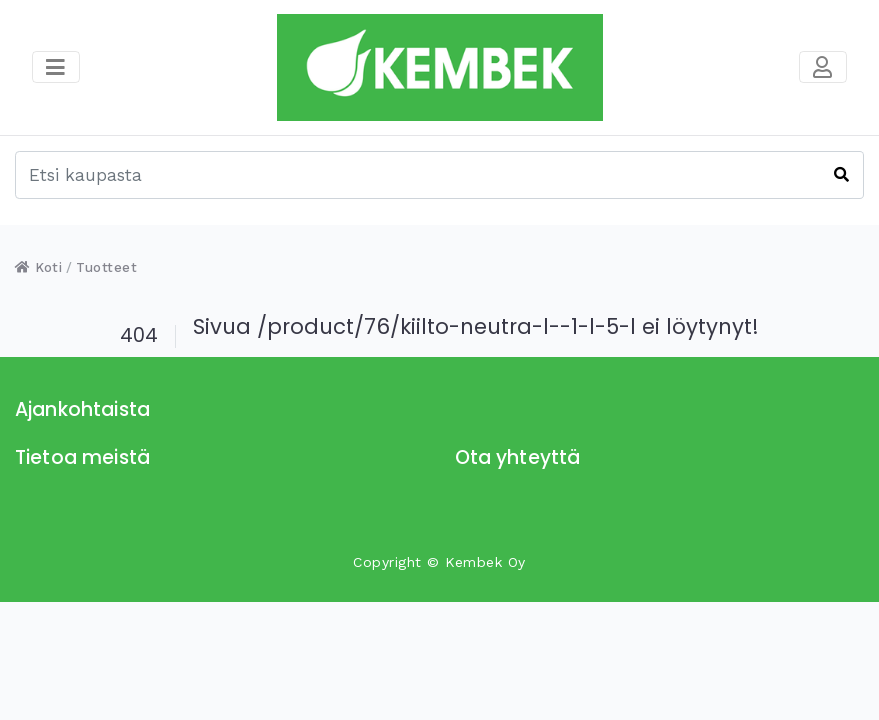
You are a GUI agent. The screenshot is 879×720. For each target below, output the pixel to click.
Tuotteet (106, 267)
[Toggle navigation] (823, 67)
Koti (38, 267)
